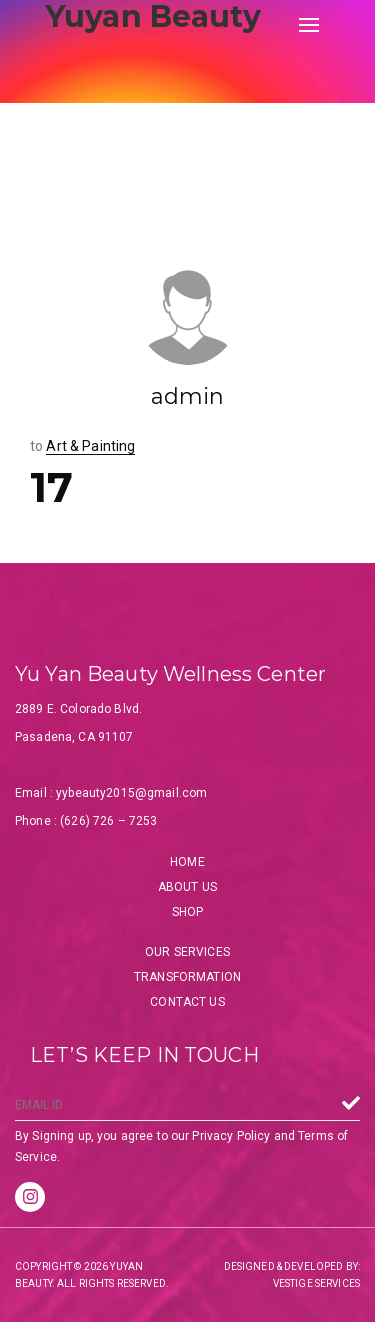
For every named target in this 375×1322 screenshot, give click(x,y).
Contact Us (187, 1002)
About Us (187, 887)
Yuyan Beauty (153, 16)
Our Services (187, 952)
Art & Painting (90, 446)
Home (187, 862)
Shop (188, 912)
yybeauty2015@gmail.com (131, 793)
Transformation (187, 977)
